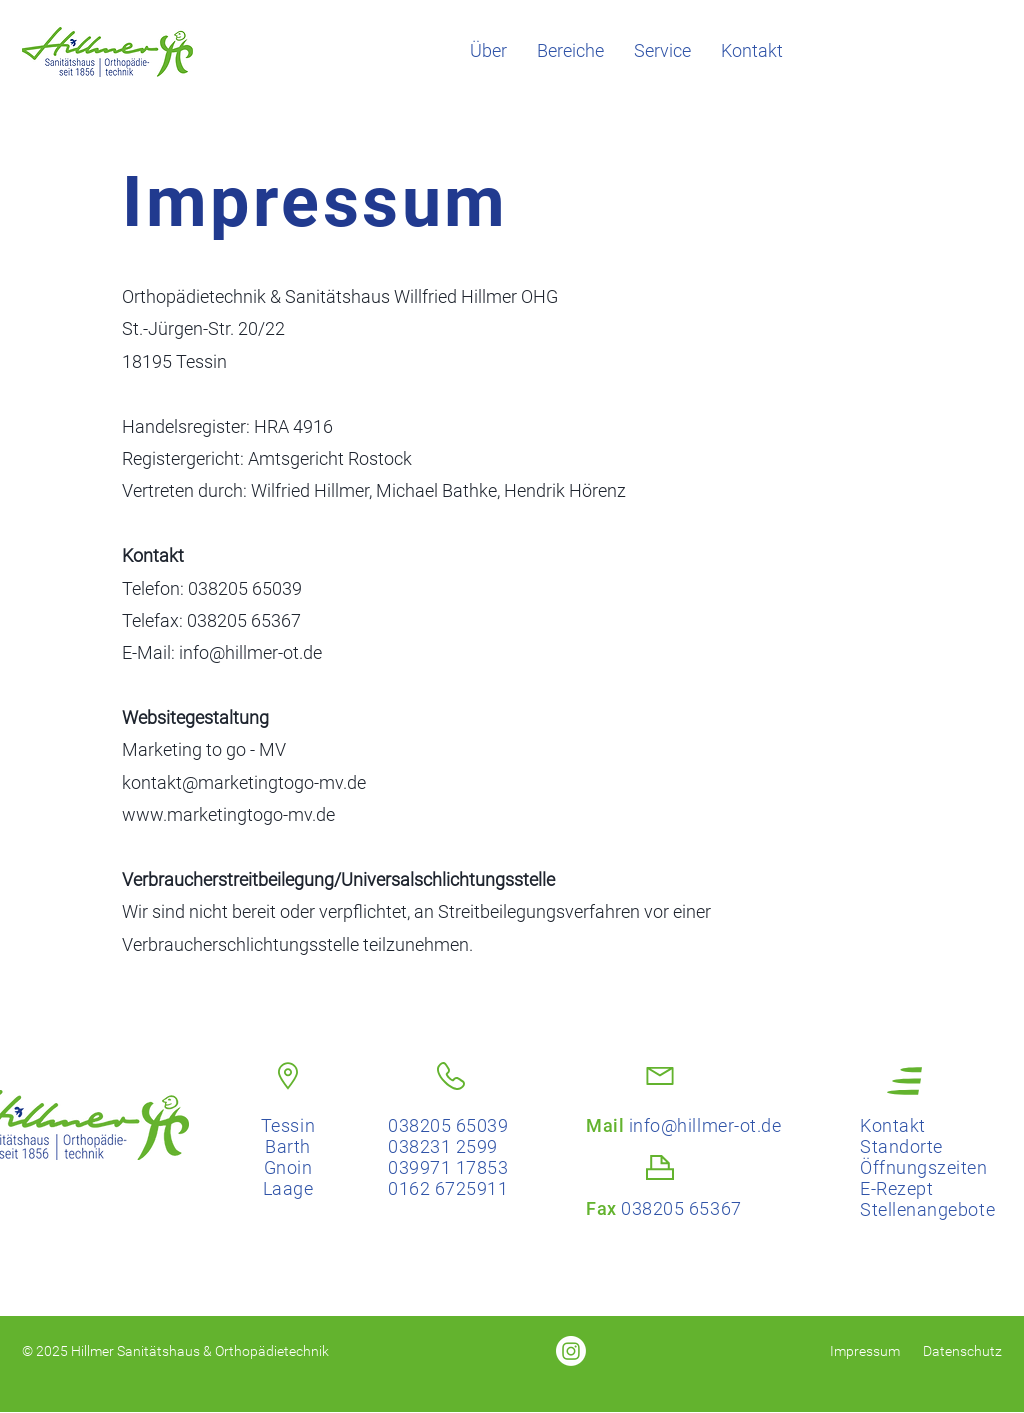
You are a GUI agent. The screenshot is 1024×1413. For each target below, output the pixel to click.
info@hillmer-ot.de (250, 652)
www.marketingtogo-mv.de (228, 814)
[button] (570, 51)
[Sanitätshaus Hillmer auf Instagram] (571, 1351)
